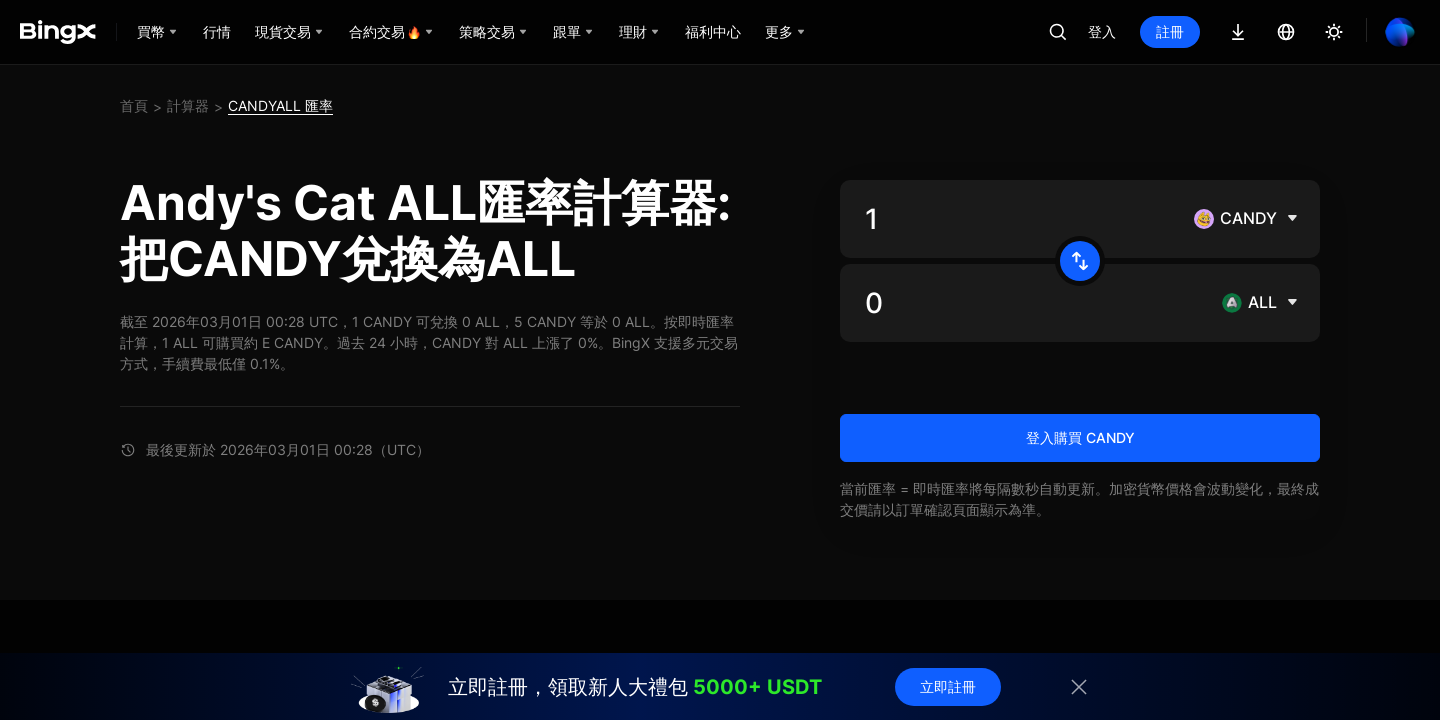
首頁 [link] (134, 105)
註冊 (1170, 31)
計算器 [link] (188, 105)
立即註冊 (948, 686)
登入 (1102, 31)
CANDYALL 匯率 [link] (280, 105)
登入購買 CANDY (1080, 437)
